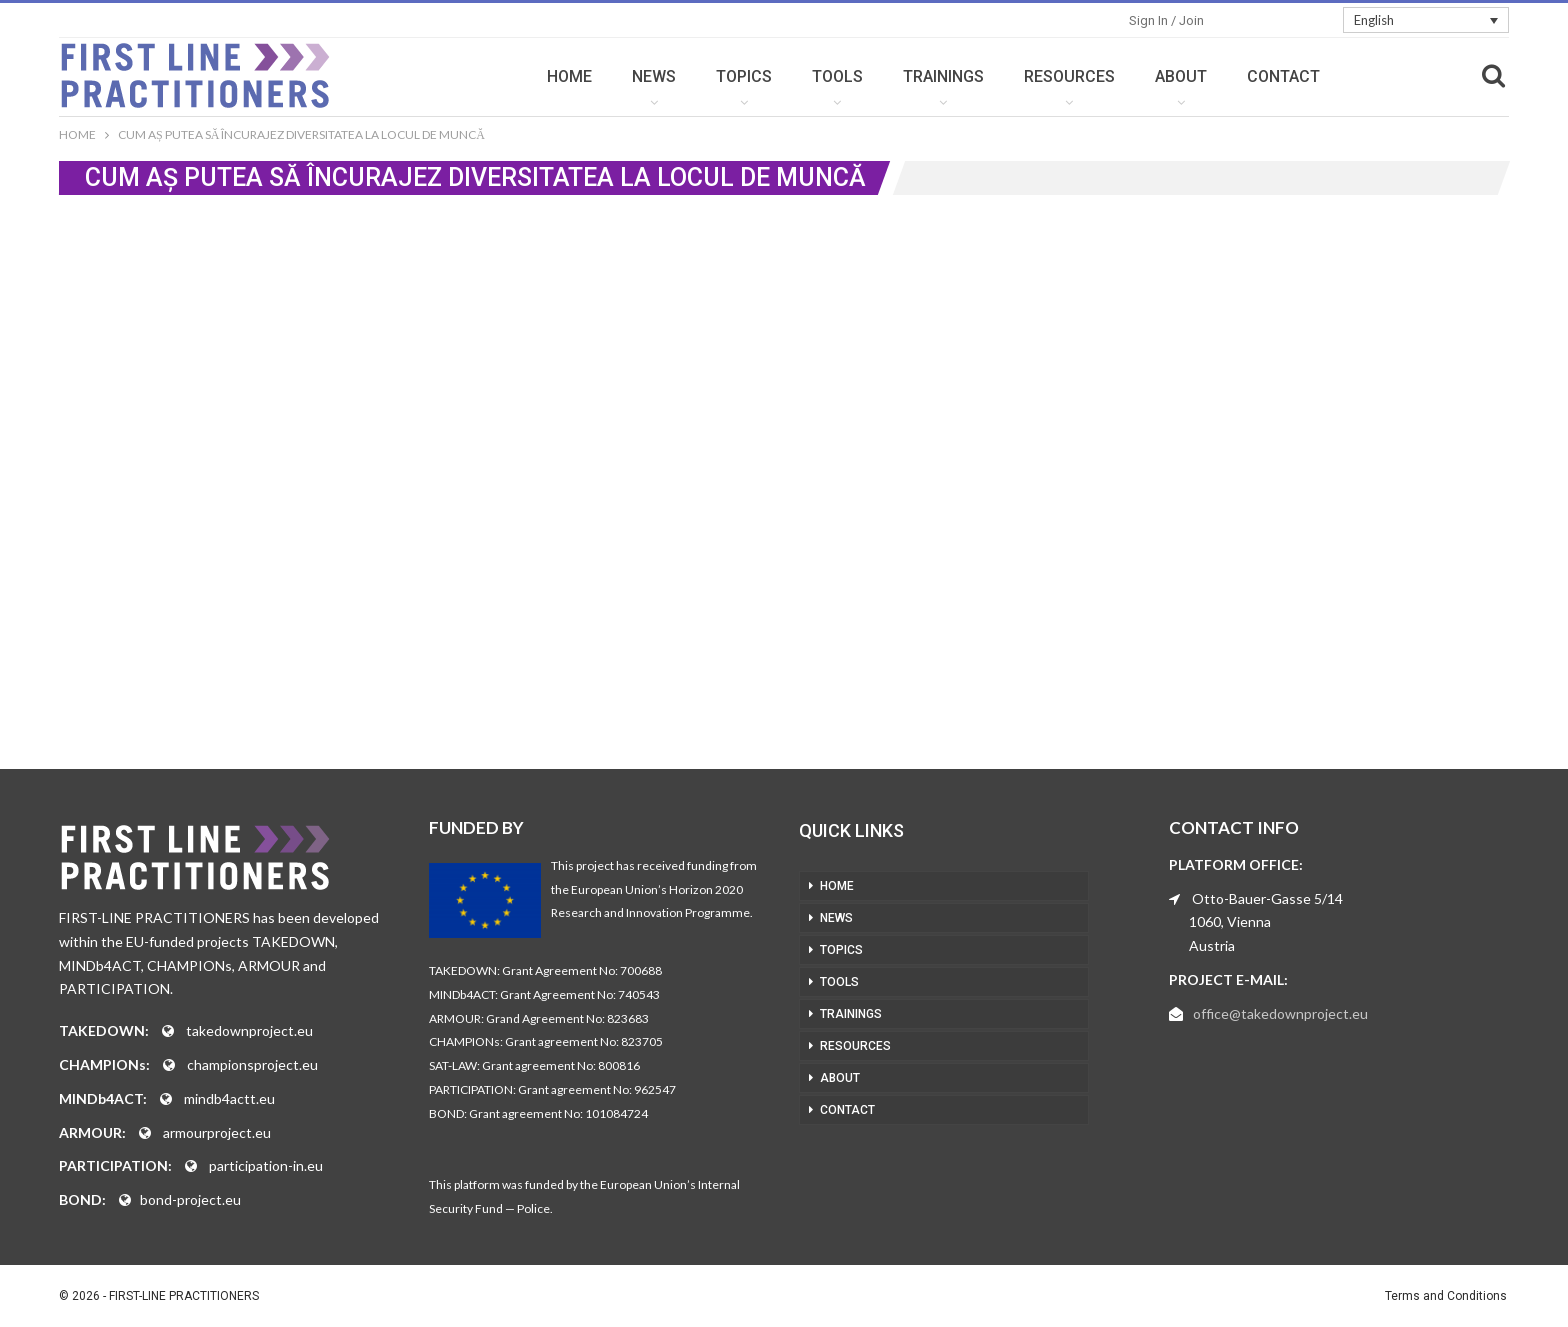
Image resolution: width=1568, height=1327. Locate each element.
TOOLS (837, 76)
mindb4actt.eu (229, 1098)
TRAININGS (943, 76)
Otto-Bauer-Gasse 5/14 (1267, 898)
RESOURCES (1069, 76)
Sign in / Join (1166, 20)
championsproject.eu (252, 1064)
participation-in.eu (266, 1165)
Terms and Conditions (1446, 1296)
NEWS (654, 76)
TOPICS (744, 76)
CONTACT (1283, 76)
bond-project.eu (190, 1199)
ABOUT (1181, 76)
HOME (569, 76)
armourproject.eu (217, 1132)
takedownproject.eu (249, 1030)
